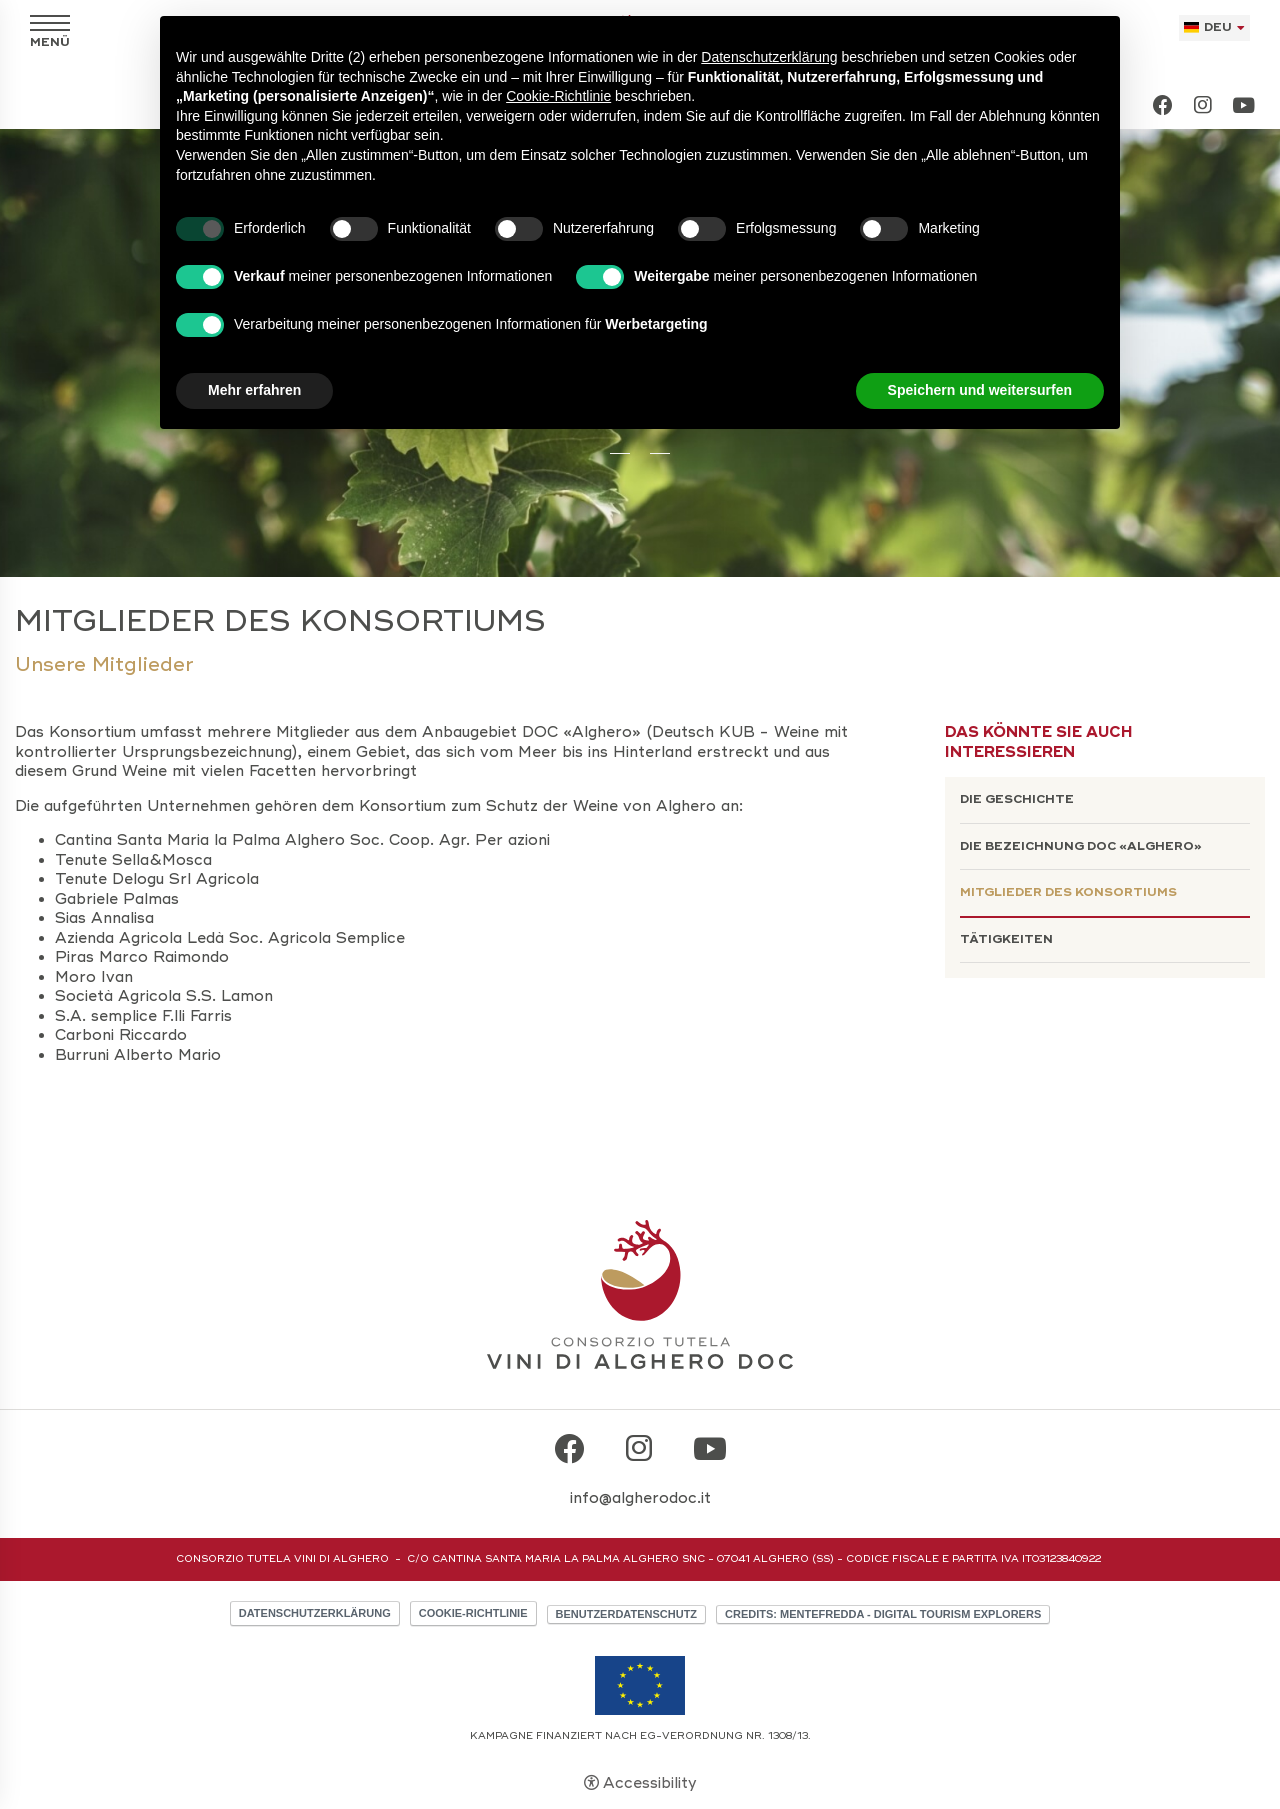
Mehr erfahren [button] (254, 390)
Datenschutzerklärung (315, 1613)
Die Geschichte (1017, 799)
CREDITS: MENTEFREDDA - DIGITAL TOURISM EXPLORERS (883, 1614)
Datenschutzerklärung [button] (769, 57)
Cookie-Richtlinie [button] (558, 96)
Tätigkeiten (1006, 939)
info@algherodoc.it (640, 1498)
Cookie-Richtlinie (473, 1613)
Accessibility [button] (649, 1783)
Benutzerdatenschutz (627, 1614)
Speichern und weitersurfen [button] (980, 390)
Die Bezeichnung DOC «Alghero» (1081, 846)
